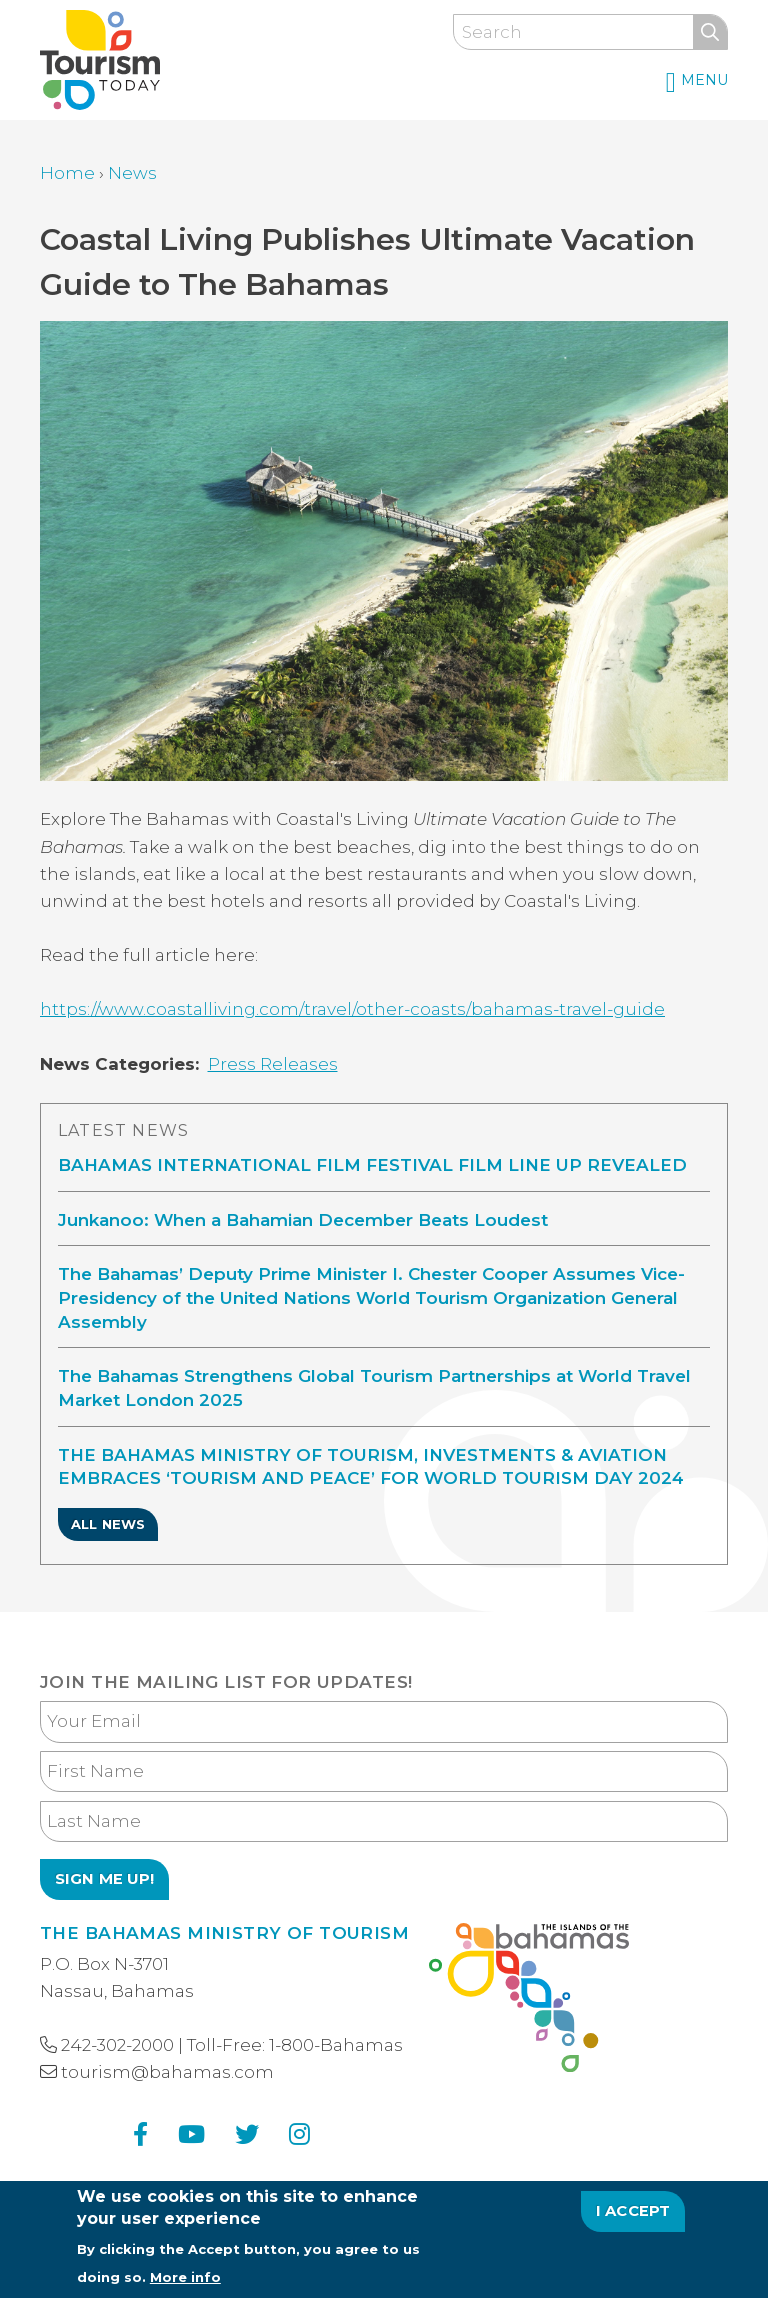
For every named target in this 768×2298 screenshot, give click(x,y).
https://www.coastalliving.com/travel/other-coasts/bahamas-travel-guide (352, 1009)
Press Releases (273, 1064)
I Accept (633, 2218)
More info (185, 2284)
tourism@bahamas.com (167, 2072)
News (132, 173)
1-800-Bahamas (336, 2045)
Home (67, 173)
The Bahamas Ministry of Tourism (224, 1933)
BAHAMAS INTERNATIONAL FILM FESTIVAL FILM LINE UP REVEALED (372, 1165)
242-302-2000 (117, 2045)
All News (108, 1524)
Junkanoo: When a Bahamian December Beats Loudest (303, 1220)
